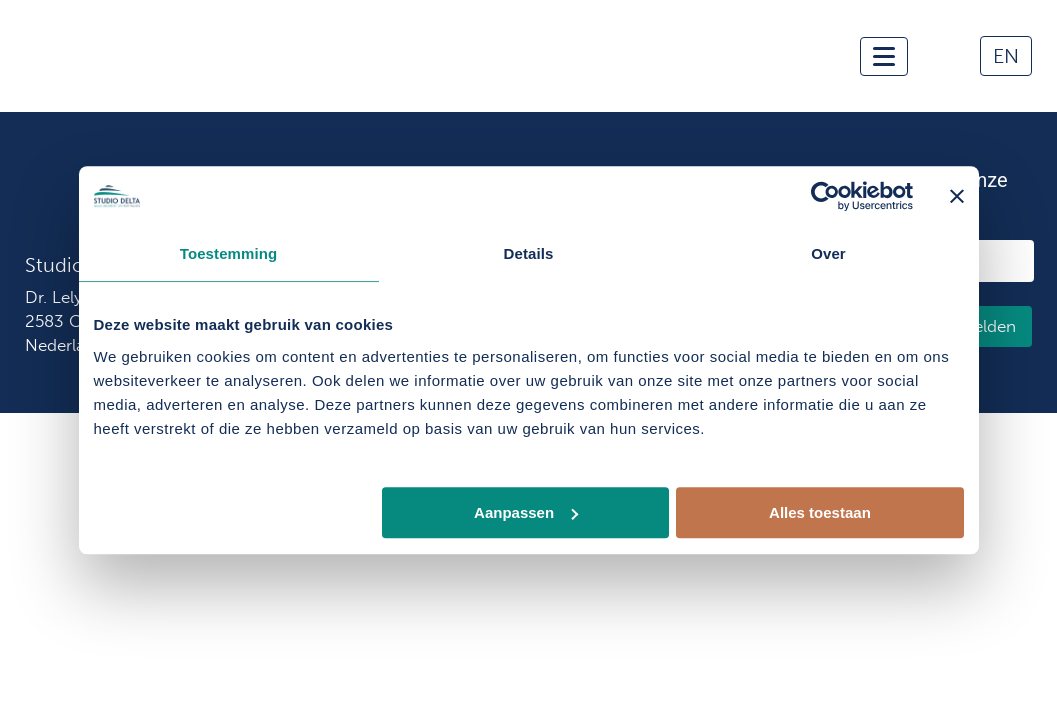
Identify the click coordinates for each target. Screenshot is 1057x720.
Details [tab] (529, 253)
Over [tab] (828, 253)
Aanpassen (526, 512)
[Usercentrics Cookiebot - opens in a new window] (825, 196)
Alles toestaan (820, 512)
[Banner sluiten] (957, 196)
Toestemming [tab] (229, 253)
